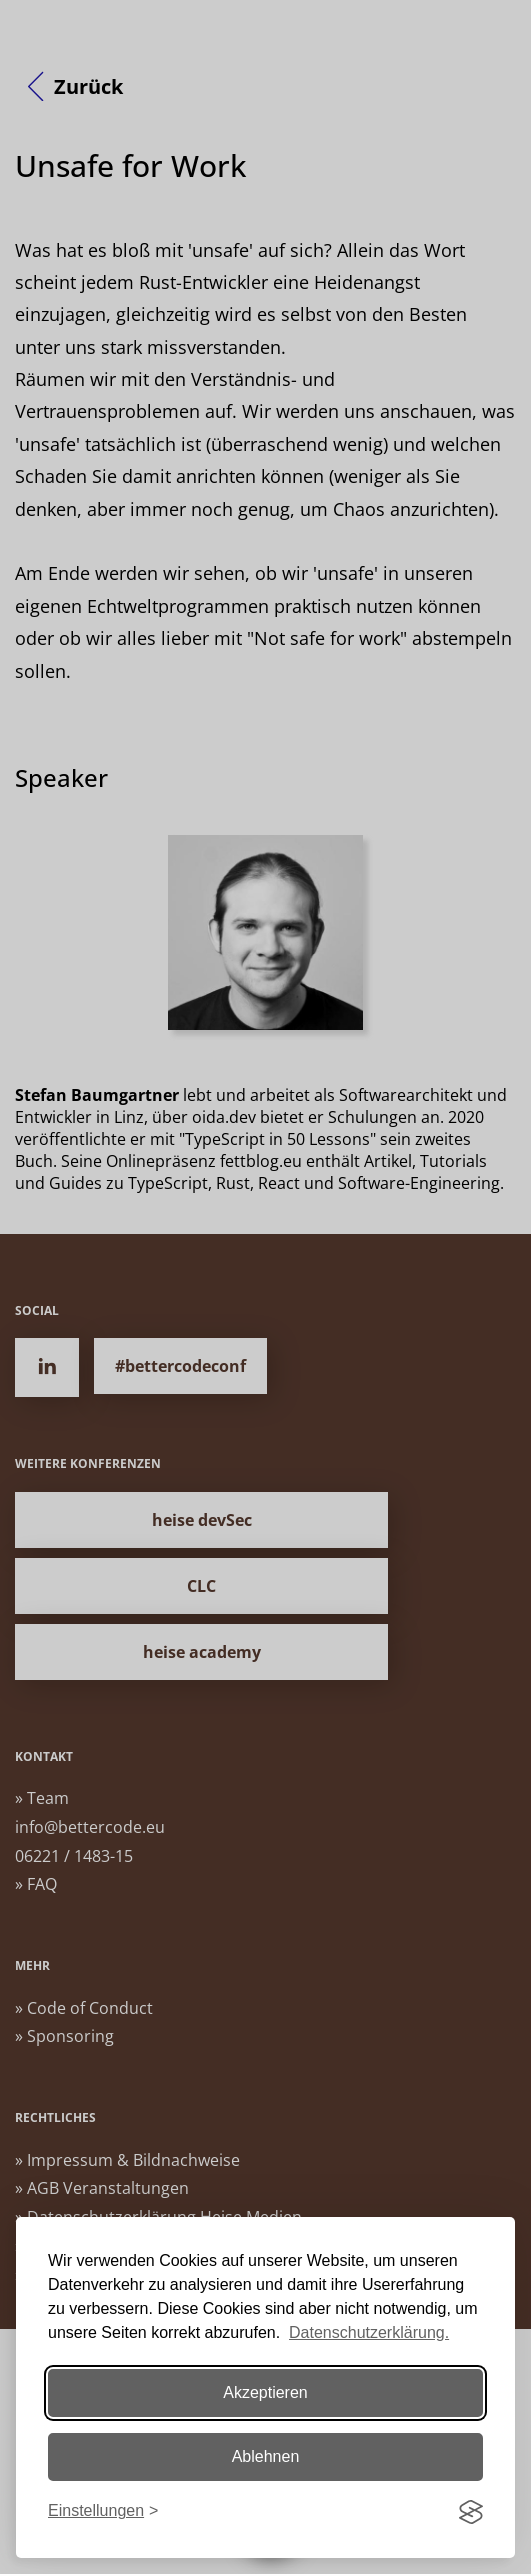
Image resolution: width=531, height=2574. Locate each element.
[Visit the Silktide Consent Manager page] (471, 2512)
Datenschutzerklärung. (369, 2332)
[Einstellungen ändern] (103, 2511)
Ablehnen (266, 2456)
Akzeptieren (265, 2392)
